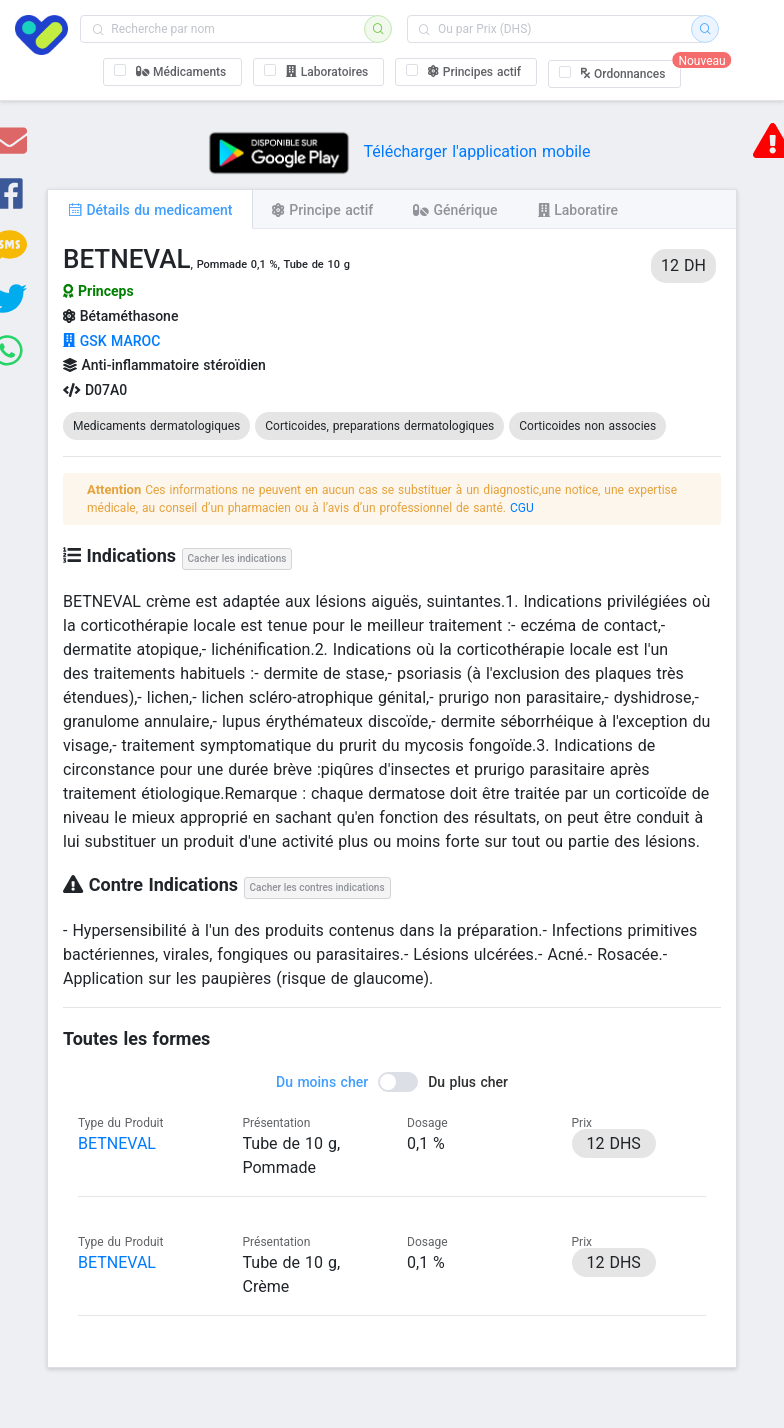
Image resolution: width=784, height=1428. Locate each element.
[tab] (150, 209)
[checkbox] (173, 72)
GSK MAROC (111, 341)
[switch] (392, 1082)
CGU (522, 508)
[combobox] (228, 29)
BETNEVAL (117, 1143)
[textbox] (228, 29)
